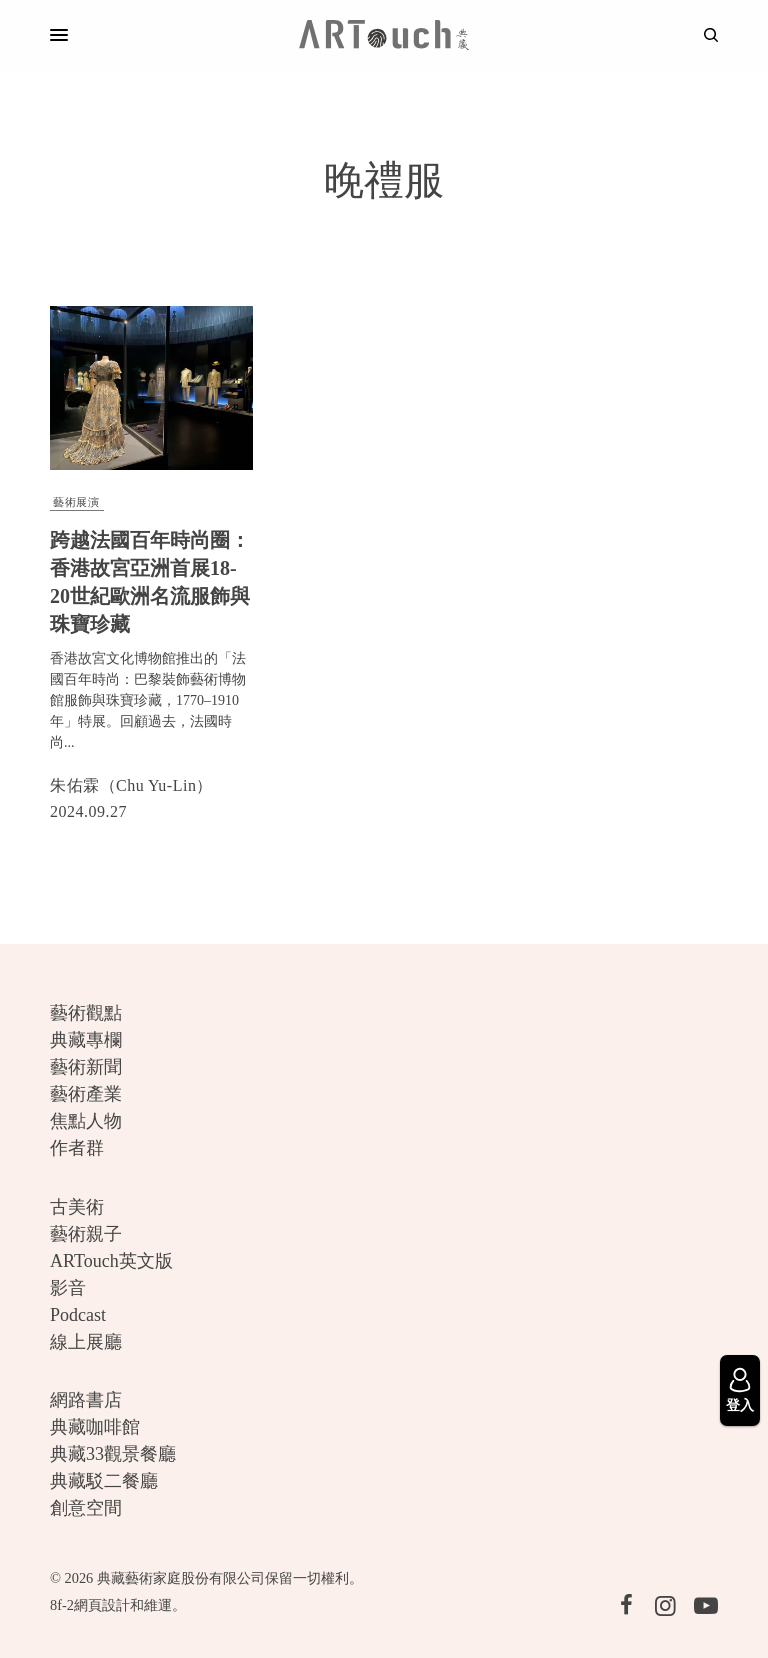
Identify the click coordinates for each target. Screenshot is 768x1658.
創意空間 (86, 1508)
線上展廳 (86, 1342)
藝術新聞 (86, 1067)
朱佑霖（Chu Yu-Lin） (131, 785)
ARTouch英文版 (111, 1261)
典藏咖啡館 (95, 1427)
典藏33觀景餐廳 (113, 1454)
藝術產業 (86, 1094)
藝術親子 (86, 1234)
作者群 (77, 1148)
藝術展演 (76, 502)
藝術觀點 (86, 1013)
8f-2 (62, 1605)
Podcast (78, 1315)
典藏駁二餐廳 (104, 1481)
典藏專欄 (86, 1040)
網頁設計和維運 (123, 1605)
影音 (68, 1288)
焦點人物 (86, 1121)
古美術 (77, 1207)
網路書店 (86, 1400)
